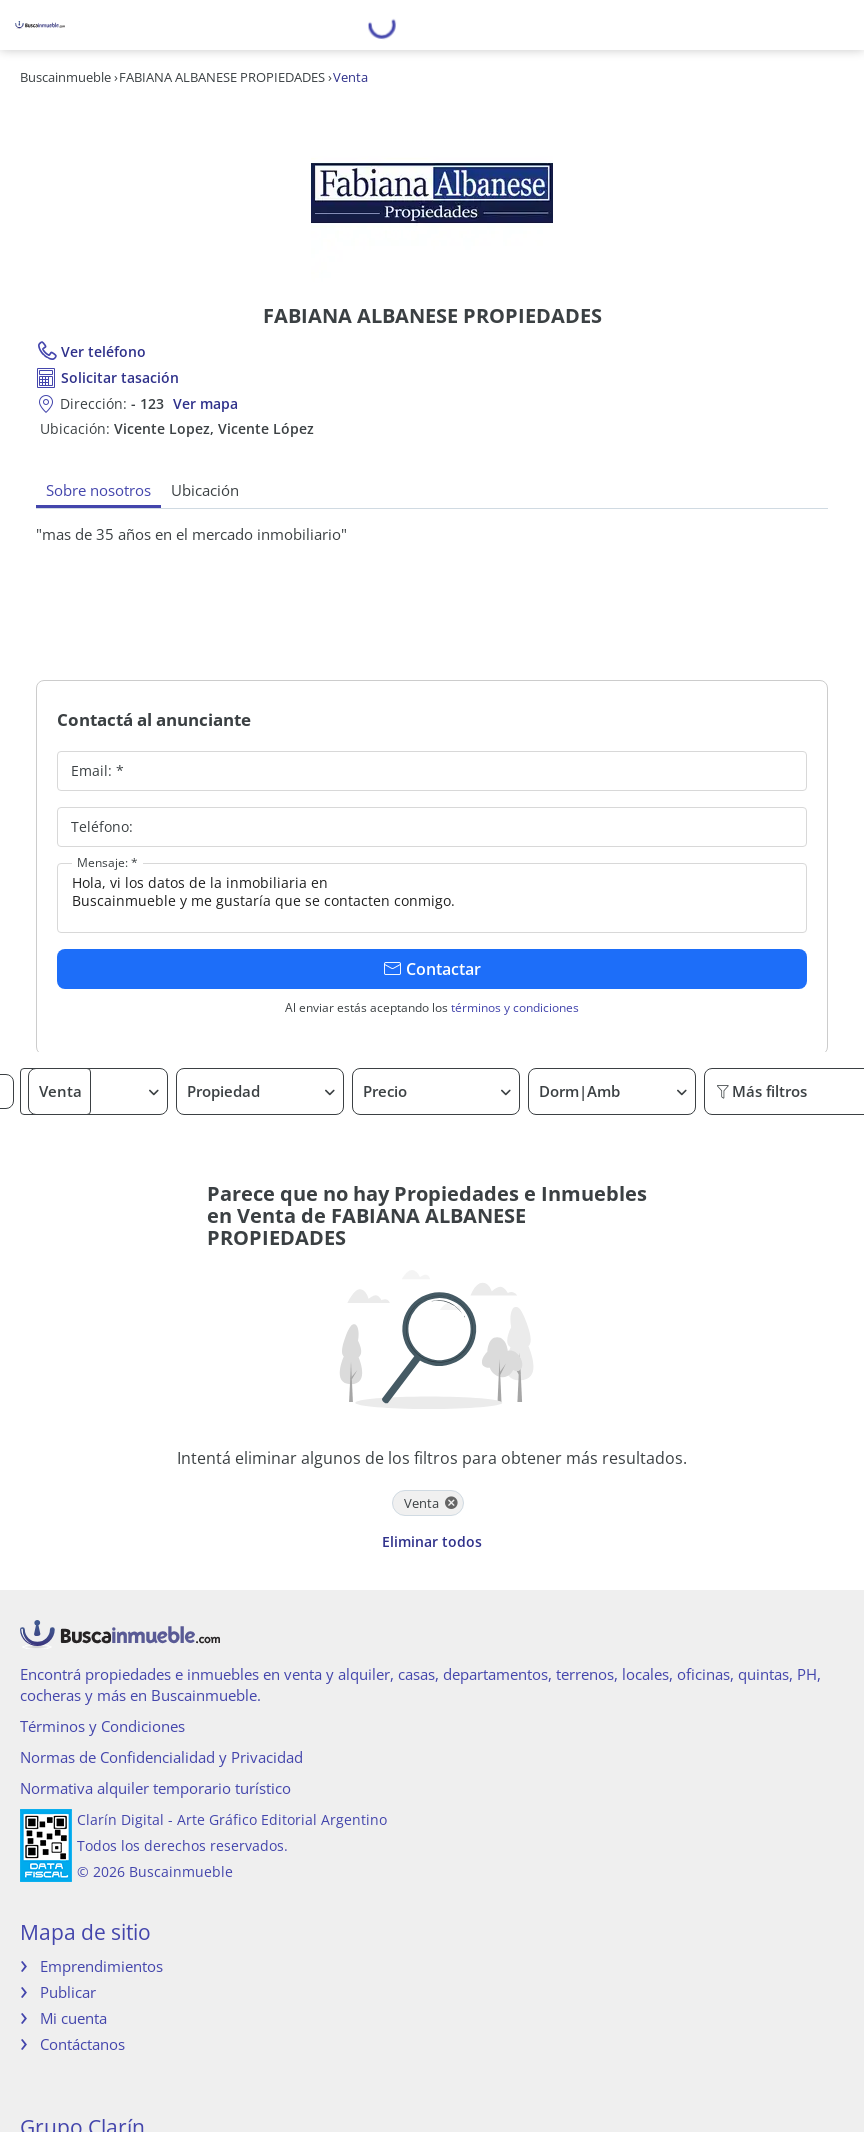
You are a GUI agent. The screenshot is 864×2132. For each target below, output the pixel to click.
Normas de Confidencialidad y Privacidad (161, 1757)
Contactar (432, 969)
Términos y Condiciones (102, 1726)
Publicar (68, 1992)
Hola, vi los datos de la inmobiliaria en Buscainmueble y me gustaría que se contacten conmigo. (432, 898)
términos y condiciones (515, 1007)
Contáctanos (82, 2044)
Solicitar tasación (120, 377)
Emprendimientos (101, 1966)
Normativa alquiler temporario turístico (155, 1788)
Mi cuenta (73, 2018)
